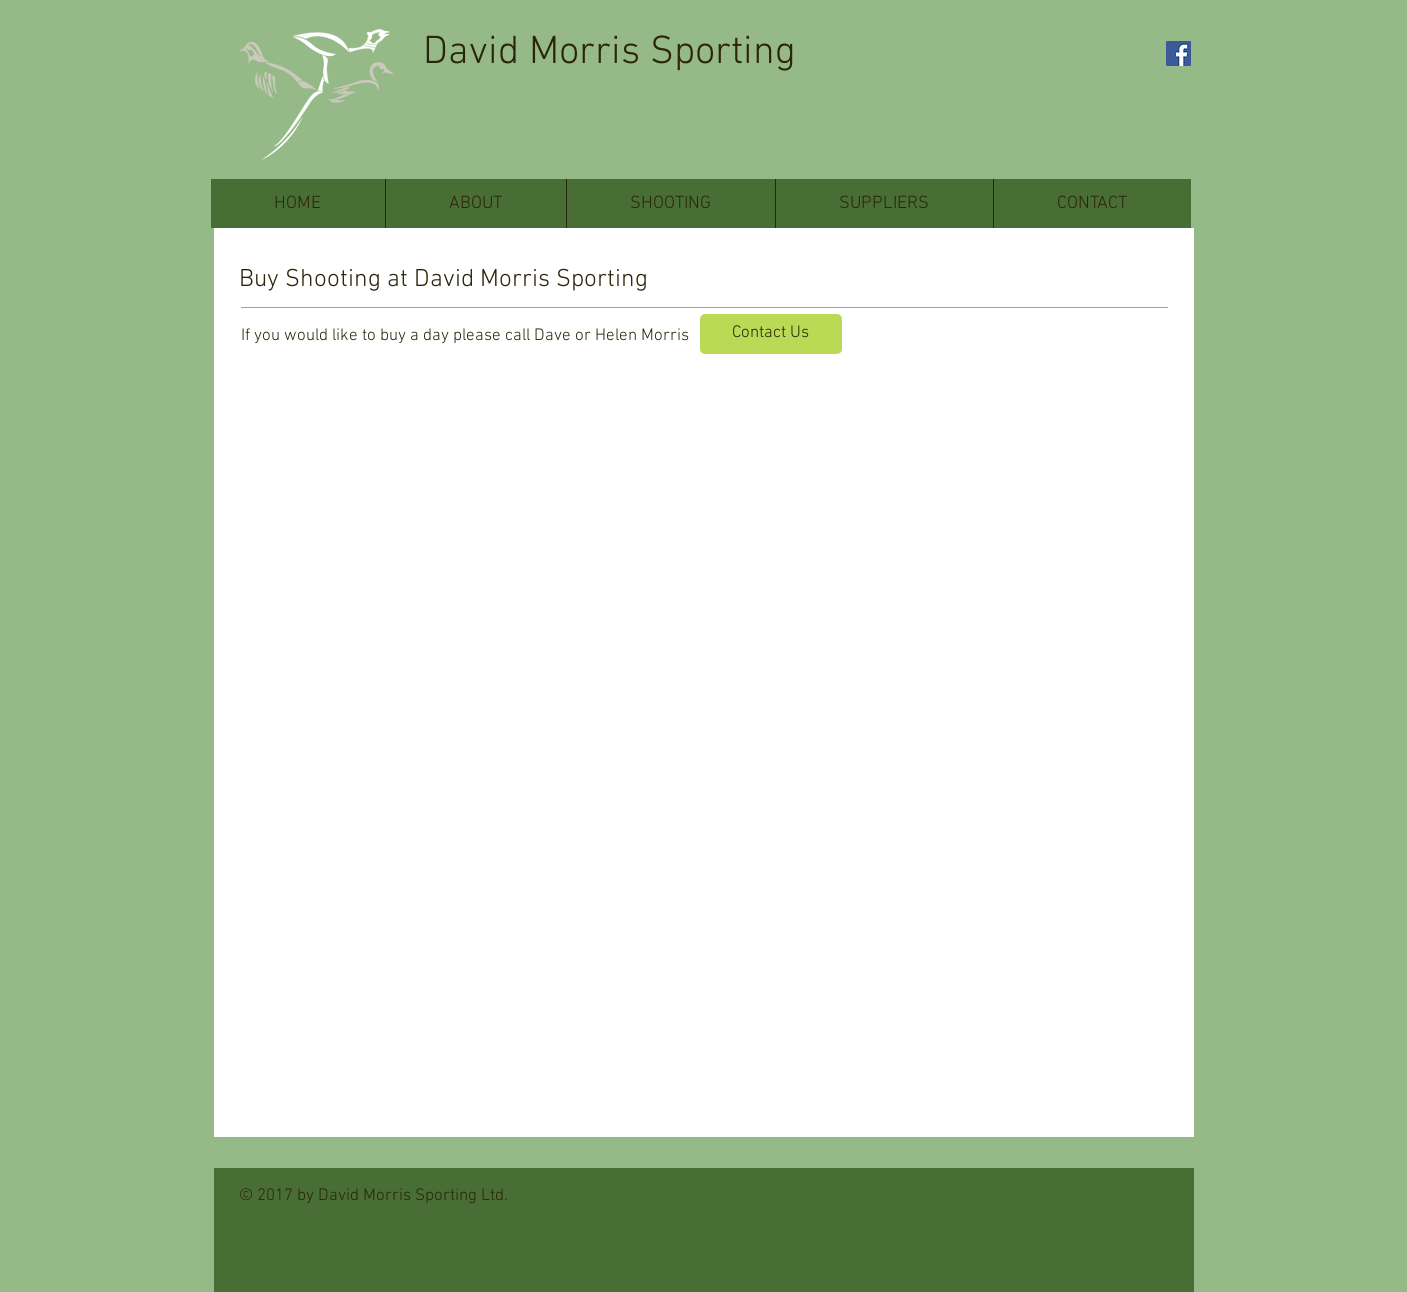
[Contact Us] (771, 334)
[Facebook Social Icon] (1178, 53)
